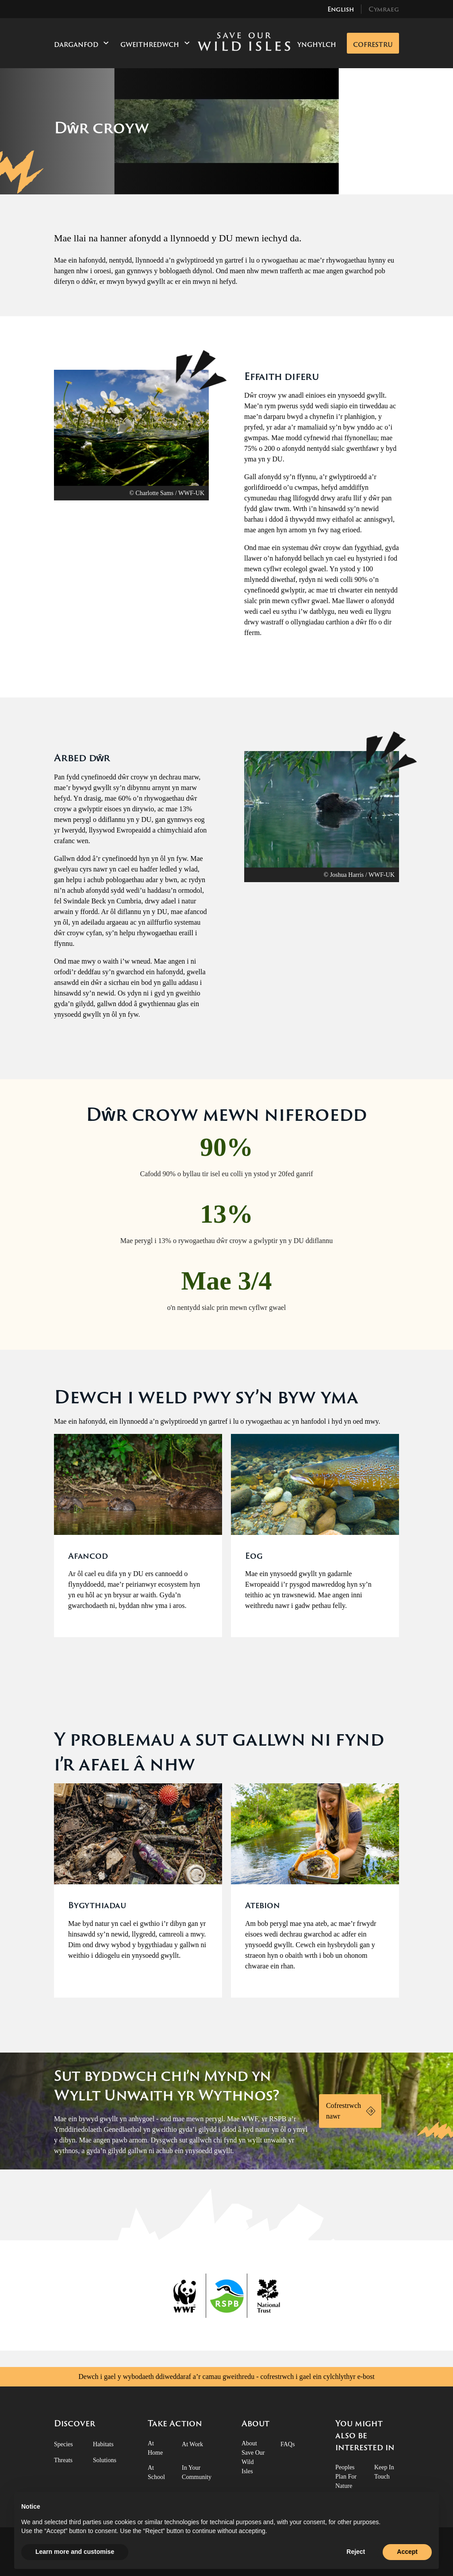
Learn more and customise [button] (74, 2551)
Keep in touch (384, 2472)
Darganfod (82, 44)
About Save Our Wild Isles (253, 2457)
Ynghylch (316, 44)
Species (63, 2444)
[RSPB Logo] (226, 2296)
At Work (192, 2444)
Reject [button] (355, 2551)
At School (156, 2472)
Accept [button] (407, 2551)
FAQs (287, 2444)
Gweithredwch (155, 44)
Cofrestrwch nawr (343, 2111)
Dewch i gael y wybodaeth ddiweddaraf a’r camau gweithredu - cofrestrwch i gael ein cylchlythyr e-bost (226, 2376)
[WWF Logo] (185, 2296)
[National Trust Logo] (267, 2296)
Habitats (103, 2444)
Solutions (104, 2460)
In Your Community (196, 2472)
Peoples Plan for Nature (346, 2476)
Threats (63, 2460)
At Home (155, 2448)
